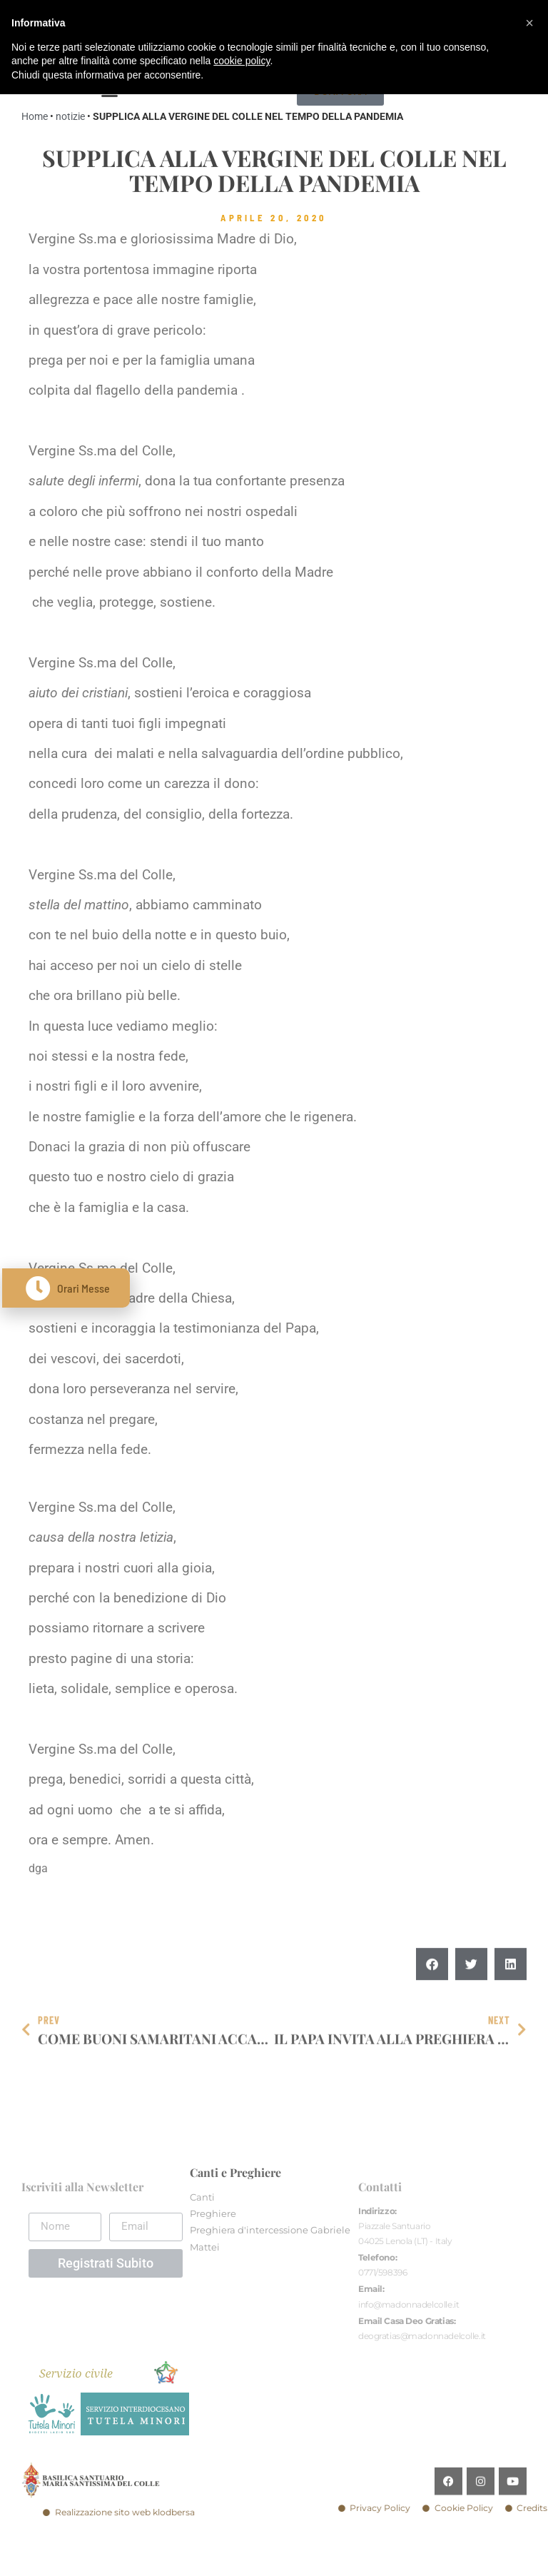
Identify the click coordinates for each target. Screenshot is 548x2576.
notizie (70, 116)
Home (34, 116)
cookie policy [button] (241, 60)
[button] (432, 1997)
